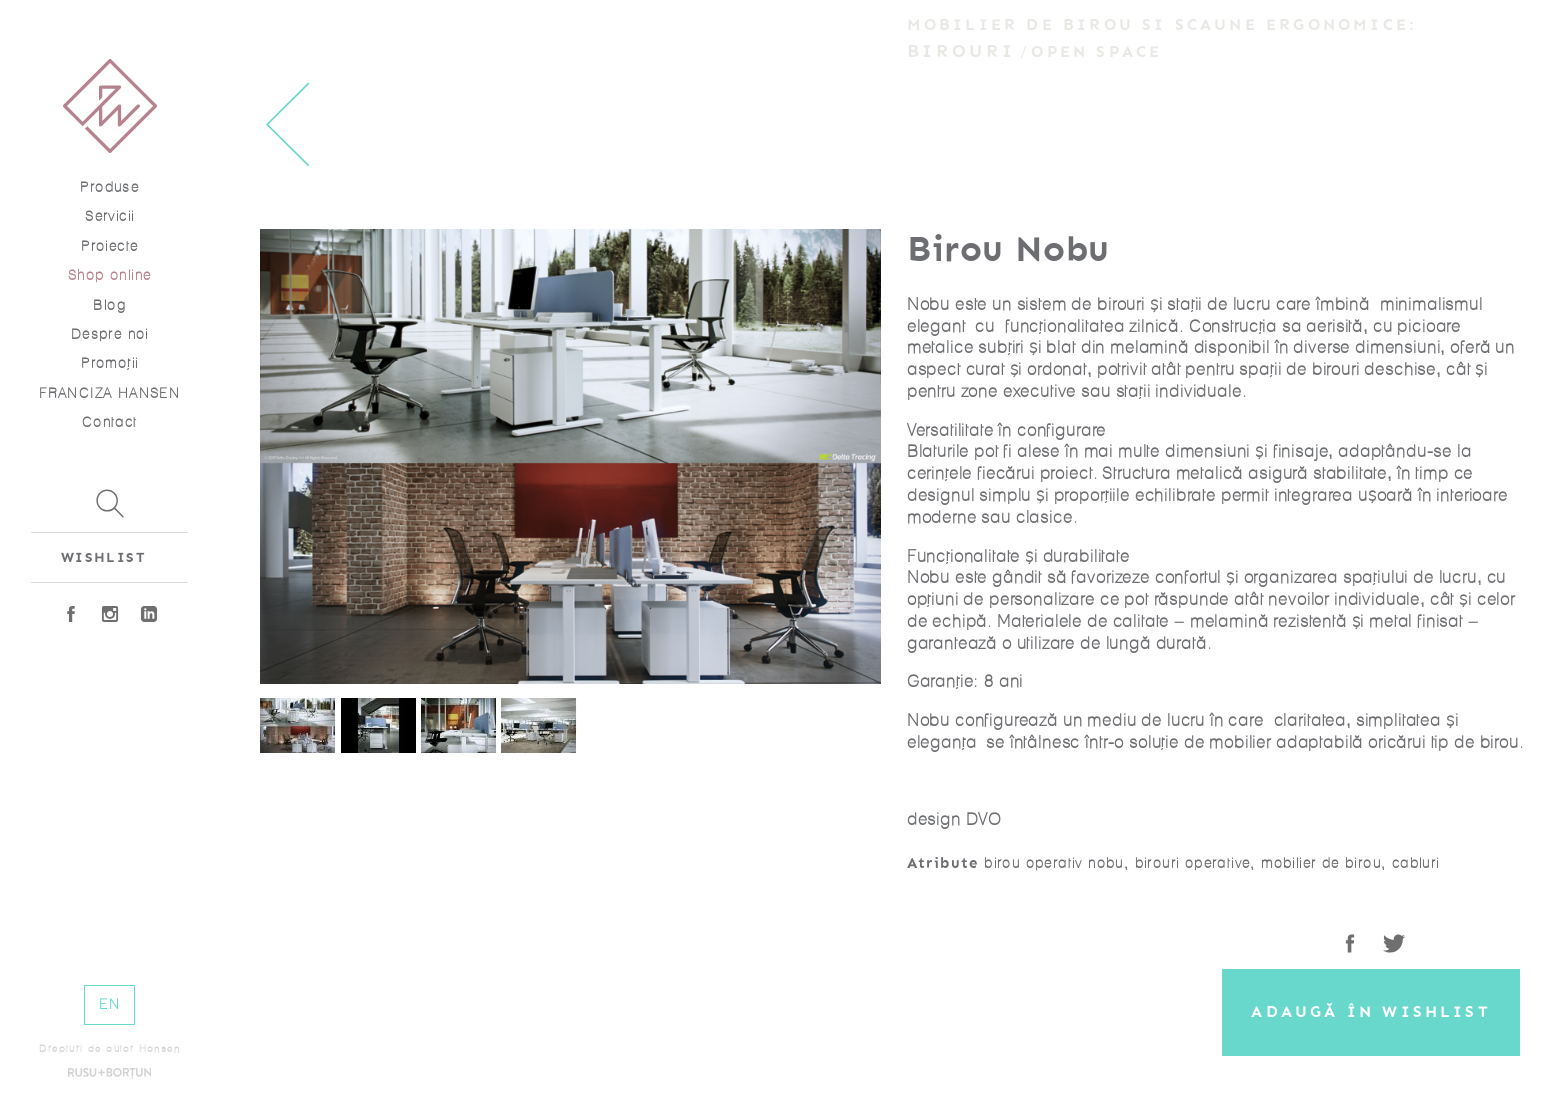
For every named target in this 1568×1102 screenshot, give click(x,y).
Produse (109, 187)
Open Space (1096, 52)
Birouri (961, 51)
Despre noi (110, 334)
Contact (110, 422)
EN (109, 1004)
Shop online (109, 275)
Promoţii (109, 363)
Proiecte (109, 246)
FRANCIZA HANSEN (109, 393)
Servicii (109, 216)
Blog (109, 305)
